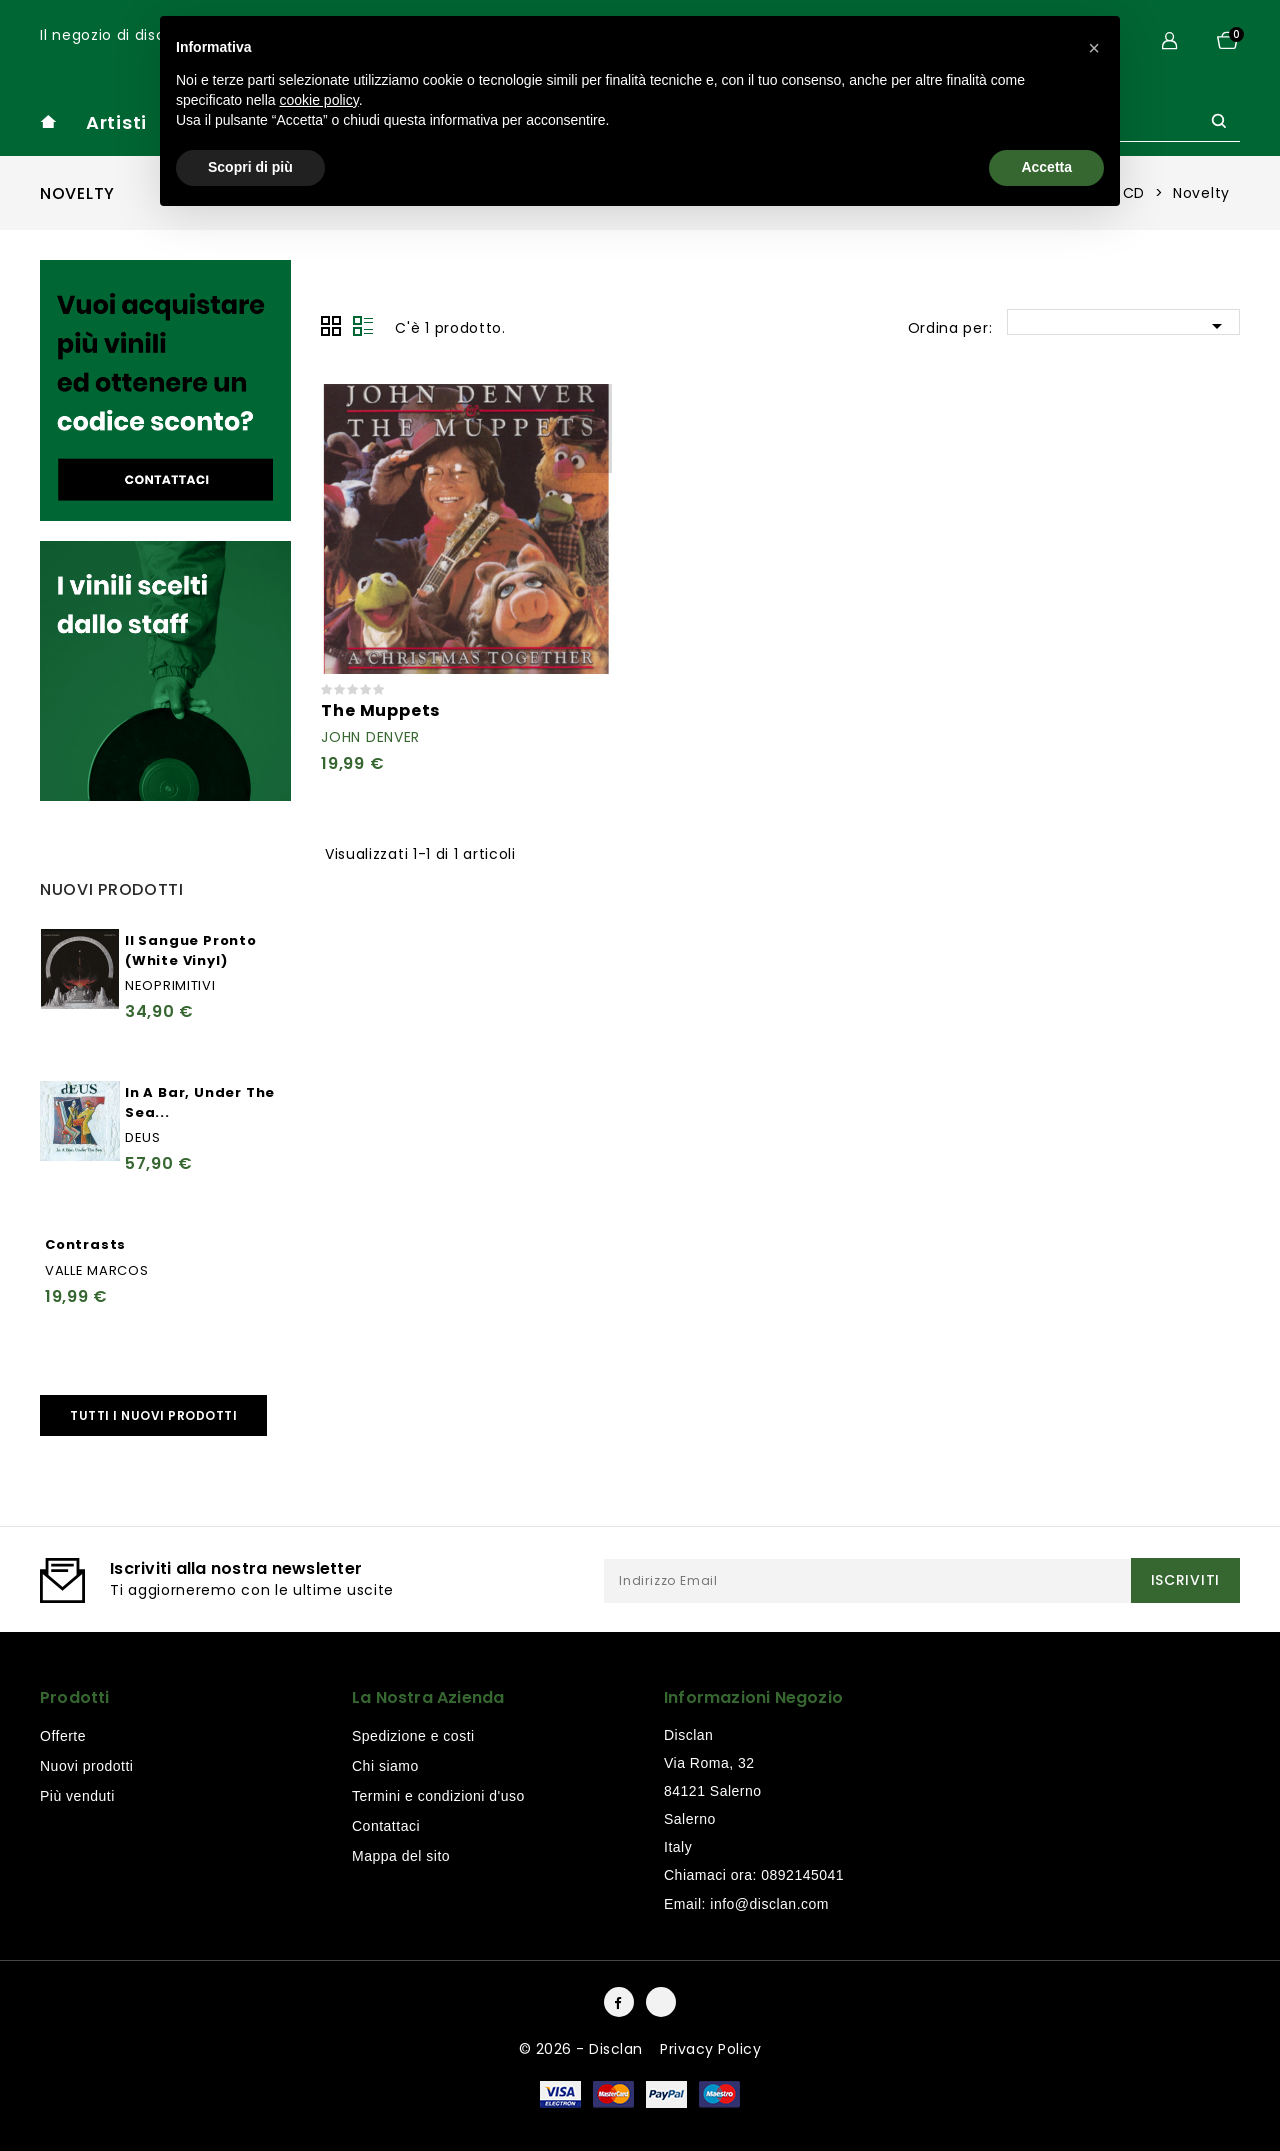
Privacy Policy (710, 2049)
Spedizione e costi (413, 1736)
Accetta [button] (1046, 167)
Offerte (63, 1736)
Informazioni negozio (753, 1697)
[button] (1094, 48)
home (48, 121)
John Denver (370, 737)
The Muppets (380, 710)
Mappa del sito (401, 1856)
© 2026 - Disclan (583, 2049)
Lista (363, 326)
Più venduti (77, 1796)
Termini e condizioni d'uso (438, 1796)
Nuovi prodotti (86, 1766)
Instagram (661, 2002)
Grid (331, 326)
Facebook (619, 2002)
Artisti (116, 122)
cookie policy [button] (319, 100)
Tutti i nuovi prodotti (153, 1415)
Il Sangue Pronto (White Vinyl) (191, 950)
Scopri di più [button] (250, 167)
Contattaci (386, 1826)
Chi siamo (385, 1766)
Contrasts (85, 1244)
